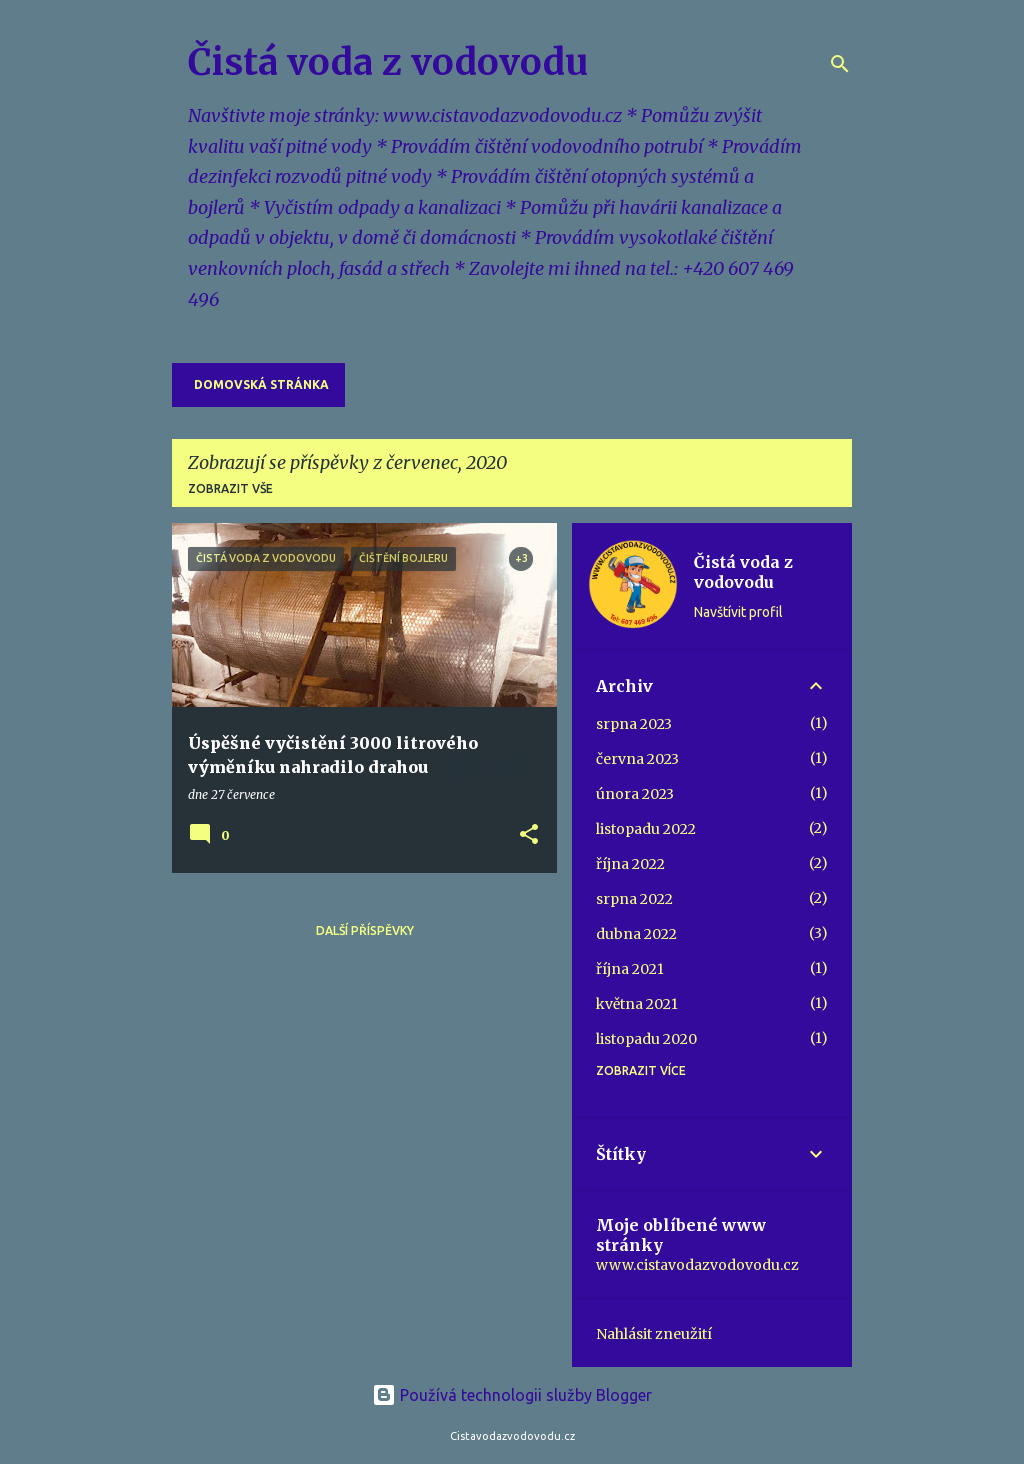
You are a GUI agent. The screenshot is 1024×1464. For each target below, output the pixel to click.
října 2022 (630, 864)
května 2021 (637, 1004)
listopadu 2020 (646, 1039)
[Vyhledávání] (840, 64)
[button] (529, 835)
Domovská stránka (261, 384)
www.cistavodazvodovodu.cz (697, 1265)
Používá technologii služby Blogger (512, 1395)
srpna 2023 (634, 724)
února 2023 (635, 794)
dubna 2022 (636, 934)
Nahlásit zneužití (654, 1334)
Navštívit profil (738, 612)
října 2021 (630, 969)
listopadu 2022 (646, 829)
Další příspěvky (365, 930)
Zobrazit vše (230, 488)
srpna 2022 (634, 899)
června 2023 (637, 759)
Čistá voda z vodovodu (388, 62)
